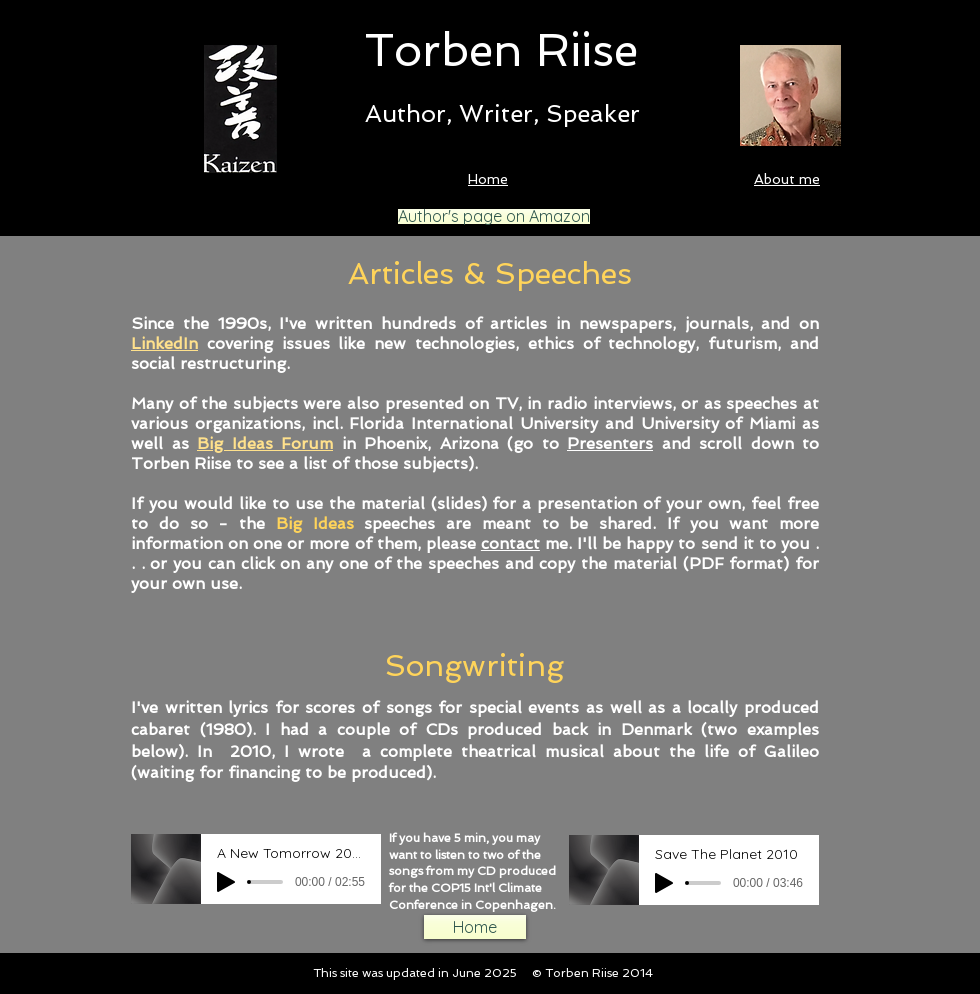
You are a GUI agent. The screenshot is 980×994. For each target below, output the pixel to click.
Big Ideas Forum (265, 443)
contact (510, 543)
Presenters (610, 443)
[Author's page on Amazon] (494, 216)
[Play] (226, 882)
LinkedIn (164, 343)
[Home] (475, 927)
